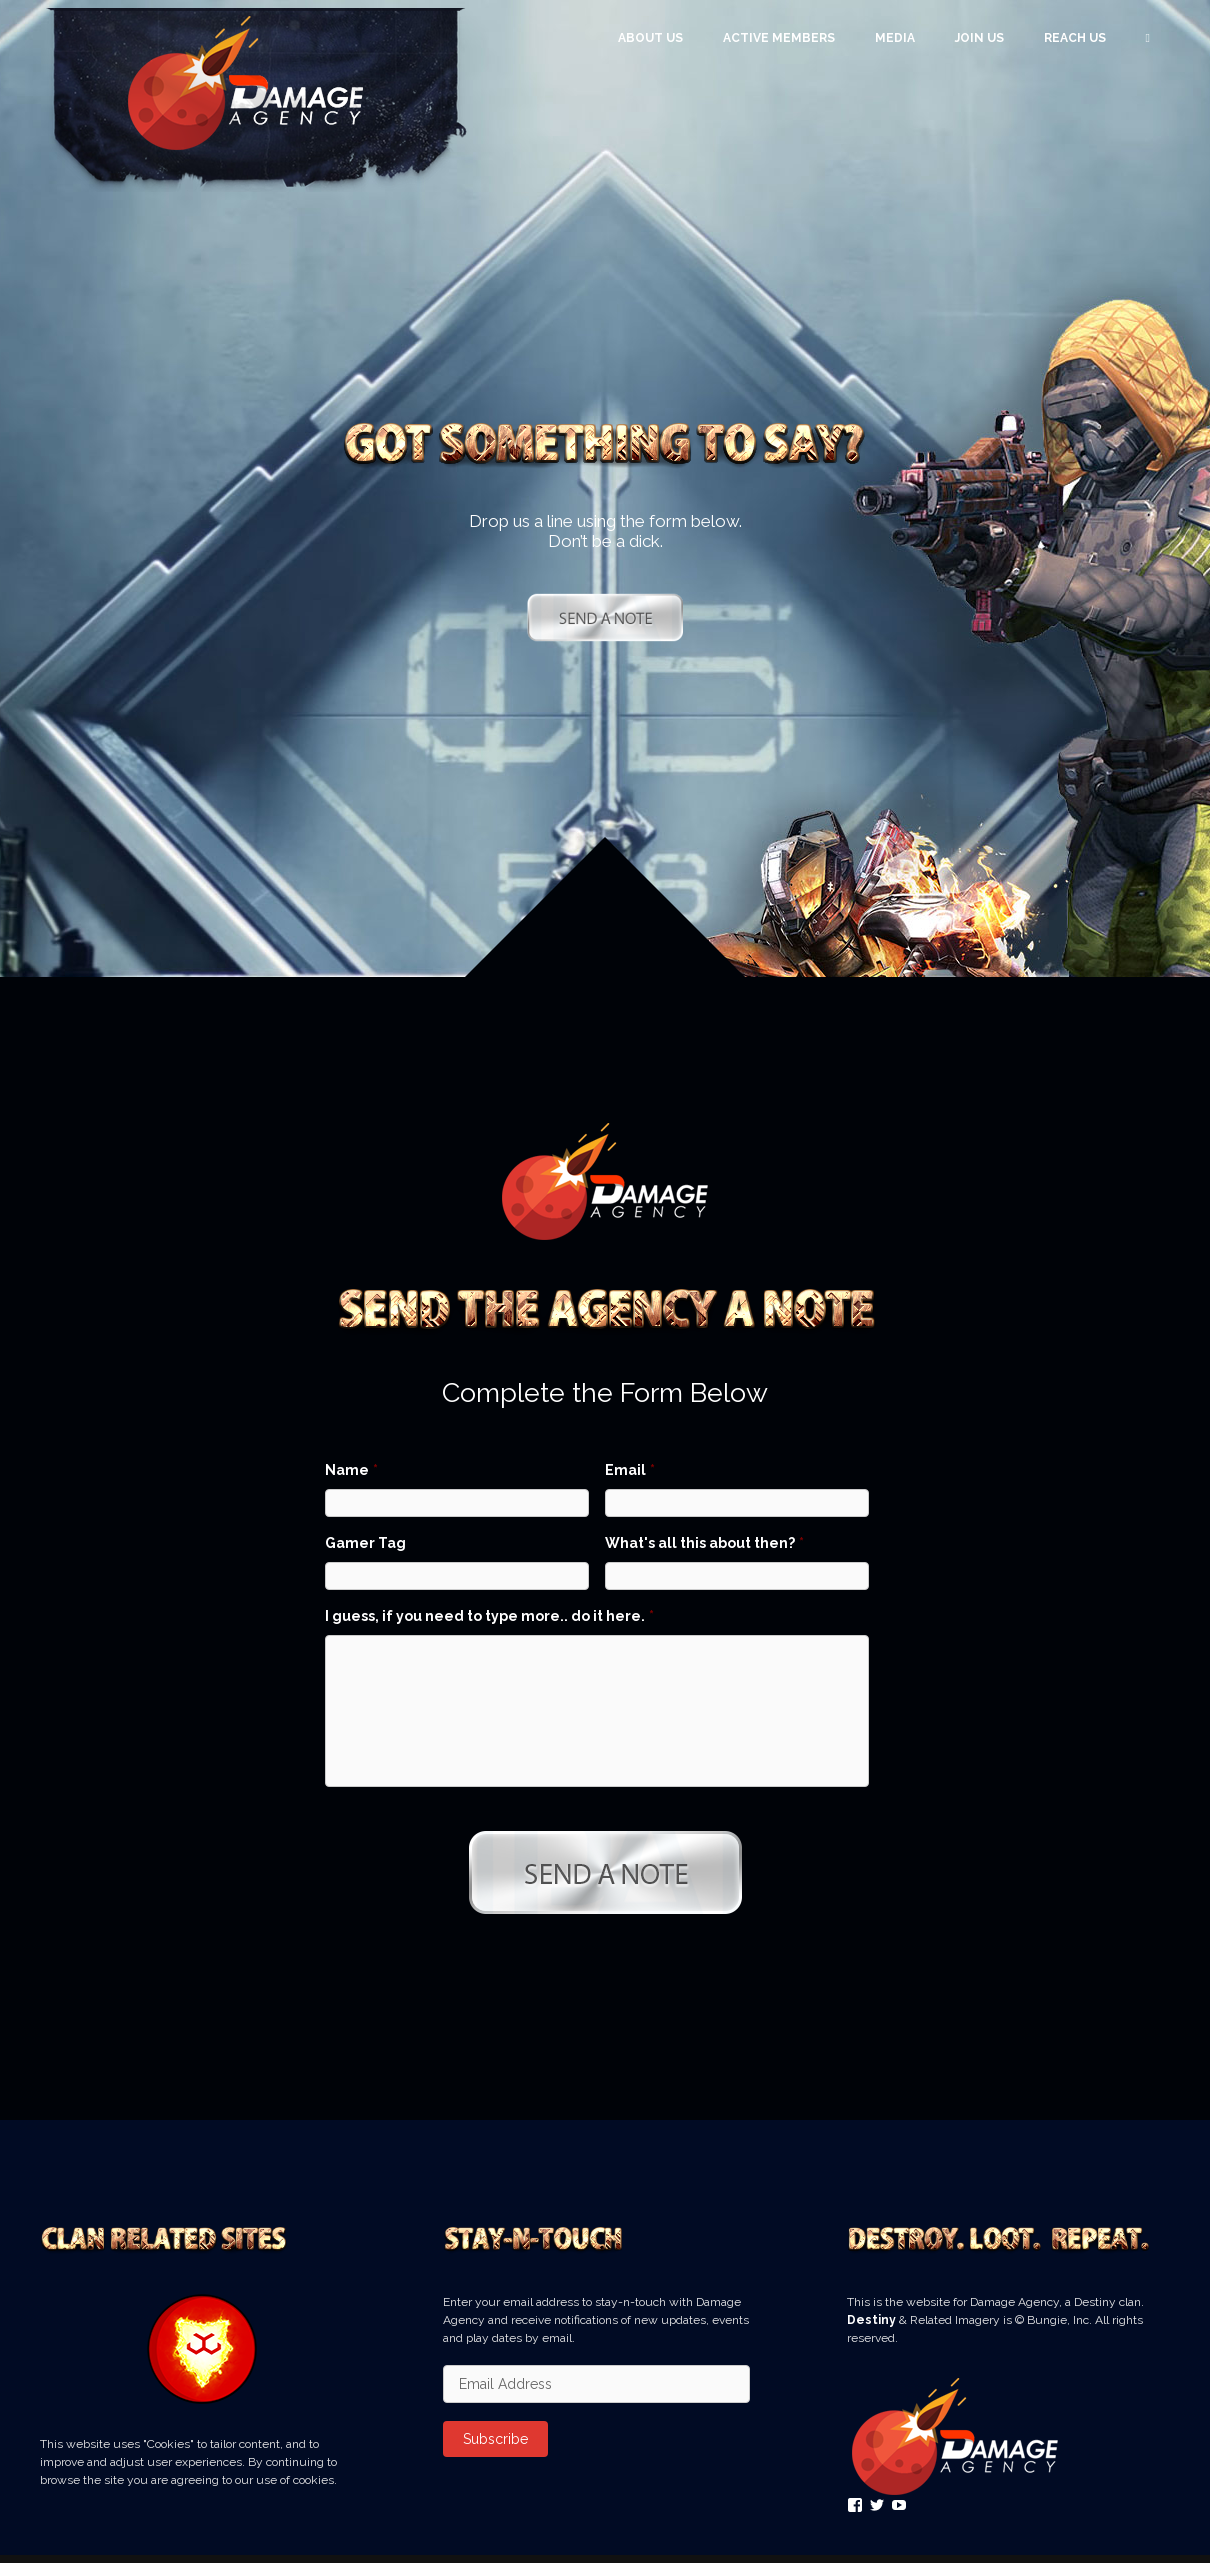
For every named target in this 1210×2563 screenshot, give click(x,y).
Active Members (779, 38)
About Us (650, 38)
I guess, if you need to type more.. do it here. (489, 1616)
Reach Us (1075, 38)
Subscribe (495, 2447)
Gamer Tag (365, 1543)
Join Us (979, 38)
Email (630, 1470)
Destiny (871, 2328)
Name (351, 1470)
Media (895, 38)
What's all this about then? (704, 1543)
